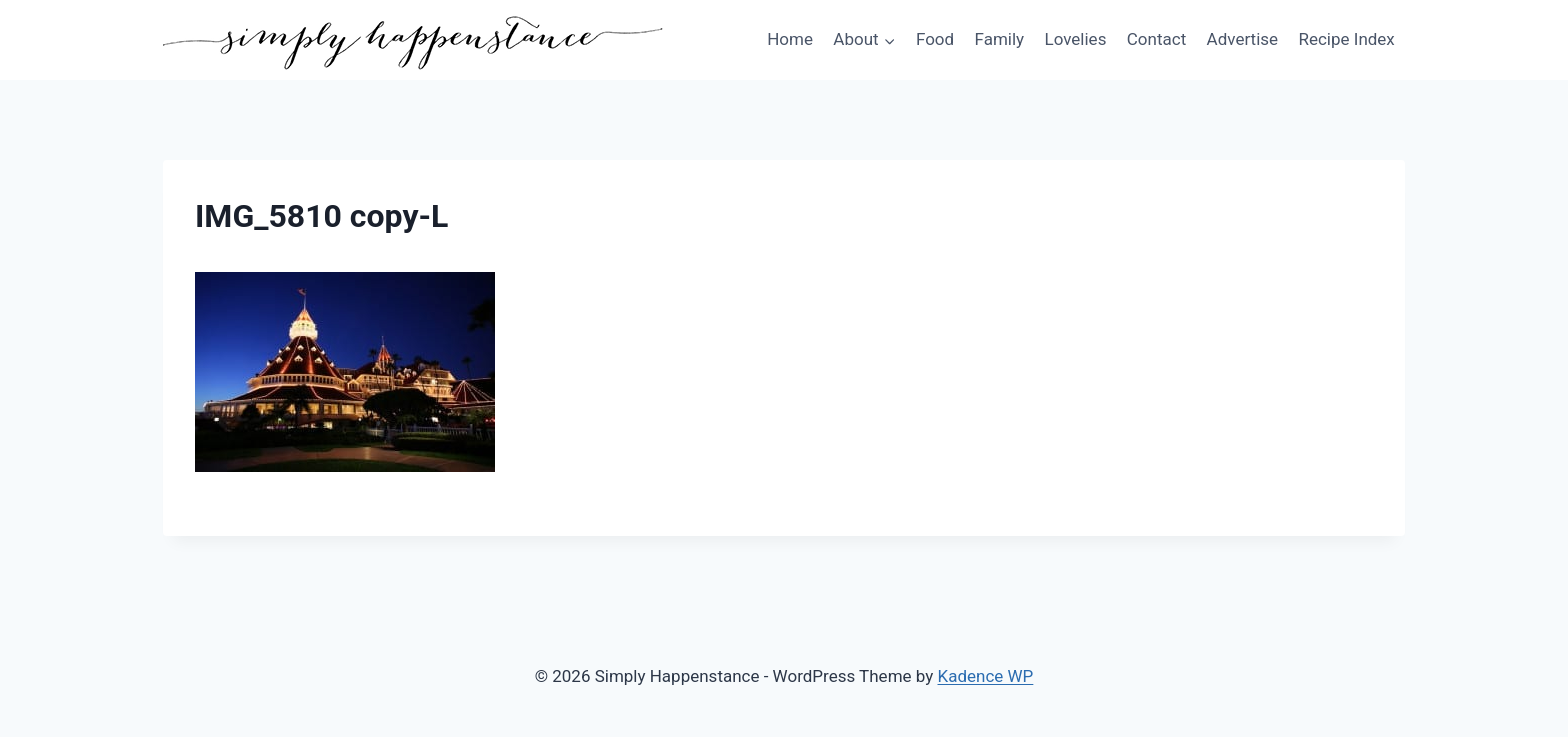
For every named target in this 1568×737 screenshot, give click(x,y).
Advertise (1242, 39)
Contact (1156, 39)
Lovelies (1075, 39)
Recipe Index (1346, 39)
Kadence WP (986, 676)
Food (935, 39)
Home (790, 39)
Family (1000, 39)
